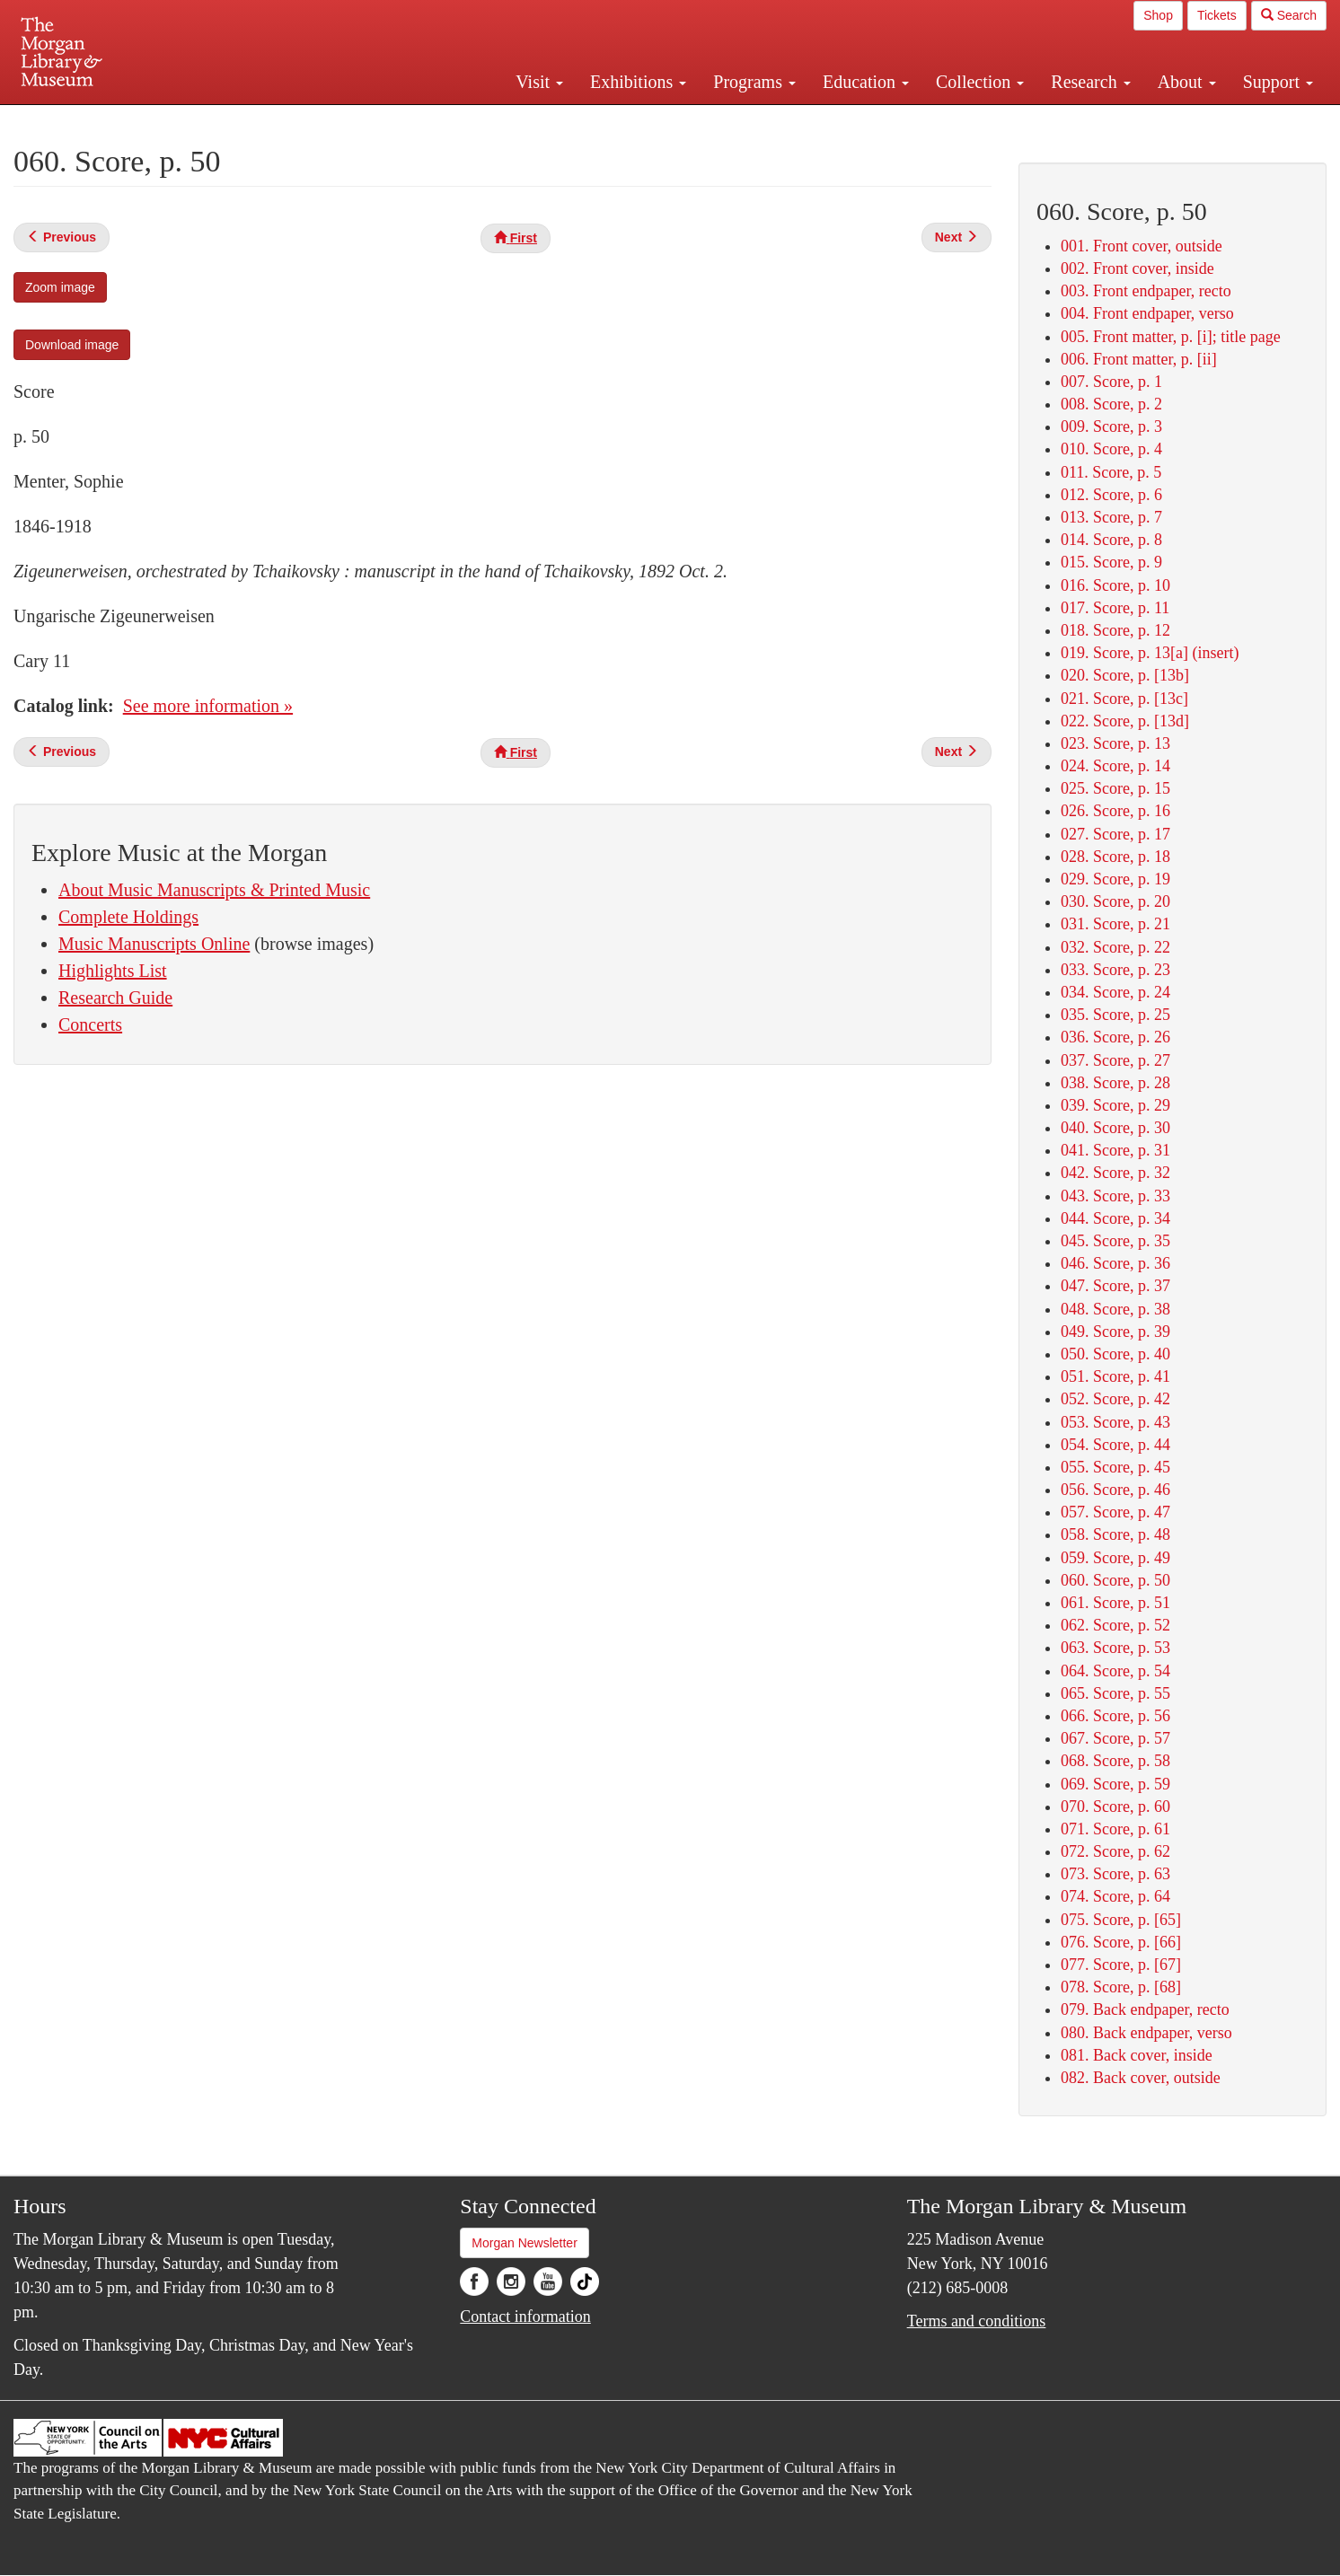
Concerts (90, 1024)
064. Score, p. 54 (1115, 1671)
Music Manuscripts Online (154, 944)
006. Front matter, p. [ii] (1139, 359)
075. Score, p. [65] (1121, 1920)
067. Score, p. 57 (1115, 1738)
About (1187, 82)
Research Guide (115, 997)
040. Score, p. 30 (1115, 1128)
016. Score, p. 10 (1115, 585)
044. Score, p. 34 (1115, 1218)
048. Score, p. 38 (1115, 1309)
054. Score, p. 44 (1115, 1445)
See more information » (208, 706)
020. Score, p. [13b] (1125, 675)
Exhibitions (638, 82)
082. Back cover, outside (1141, 2078)
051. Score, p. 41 (1115, 1376)
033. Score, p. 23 (1115, 970)
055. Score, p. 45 (1115, 1467)
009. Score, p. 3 (1111, 426)
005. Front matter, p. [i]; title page (1171, 337)
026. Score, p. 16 (1115, 811)
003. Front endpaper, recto (1146, 291)
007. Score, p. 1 (1111, 382)
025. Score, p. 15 (1115, 788)
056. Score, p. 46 (1115, 1490)
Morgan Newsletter (524, 2243)
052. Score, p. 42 (1115, 1399)
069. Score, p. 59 (1115, 1784)
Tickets (1217, 15)
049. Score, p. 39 (1115, 1332)
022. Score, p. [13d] (1125, 721)
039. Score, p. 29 (1115, 1105)
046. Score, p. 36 (1115, 1263)
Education (866, 82)
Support (1278, 82)
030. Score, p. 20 (1115, 901)
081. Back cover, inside (1136, 2055)
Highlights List (112, 970)
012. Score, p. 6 (1111, 495)
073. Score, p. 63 (1115, 1874)
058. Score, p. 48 (1115, 1534)
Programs (754, 82)
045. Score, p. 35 (1115, 1241)
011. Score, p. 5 (1111, 472)
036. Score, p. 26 (1115, 1037)
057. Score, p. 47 (1115, 1512)
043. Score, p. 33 (1115, 1196)
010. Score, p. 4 (1111, 449)
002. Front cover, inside (1137, 268)
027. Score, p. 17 (1115, 834)
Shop (1158, 15)
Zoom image (60, 287)
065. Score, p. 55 (1115, 1693)
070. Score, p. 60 (1115, 1807)
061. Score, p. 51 (1115, 1603)
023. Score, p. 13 (1115, 743)
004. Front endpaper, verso (1147, 313)
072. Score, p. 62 (1115, 1851)
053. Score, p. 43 (1115, 1422)
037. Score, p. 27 (1115, 1060)
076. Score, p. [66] (1121, 1942)
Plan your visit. (456, 120)
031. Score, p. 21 (1115, 924)
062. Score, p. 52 (1115, 1625)
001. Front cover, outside (1141, 246)
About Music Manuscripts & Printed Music (214, 890)
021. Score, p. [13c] (1124, 699)
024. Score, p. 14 (1115, 766)
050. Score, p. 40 (1115, 1354)
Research (1090, 82)
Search (1289, 15)
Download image (72, 345)
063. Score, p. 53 (1115, 1648)
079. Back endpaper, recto (1145, 2009)
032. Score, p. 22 (1115, 947)
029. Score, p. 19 (1115, 879)
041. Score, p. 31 (1115, 1150)
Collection (980, 82)
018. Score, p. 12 (1115, 630)
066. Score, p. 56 (1115, 1716)
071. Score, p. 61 (1115, 1829)
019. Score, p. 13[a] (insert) (1150, 653)
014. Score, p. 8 (1111, 540)
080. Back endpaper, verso (1146, 2033)
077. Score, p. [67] (1121, 1965)
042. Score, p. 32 (1115, 1173)
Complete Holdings (128, 917)
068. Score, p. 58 (1115, 1761)
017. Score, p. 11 (1115, 608)
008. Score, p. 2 (1111, 404)
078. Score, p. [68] (1121, 1987)
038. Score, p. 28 (1115, 1083)
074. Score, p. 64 (1115, 1896)
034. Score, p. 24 (1115, 992)
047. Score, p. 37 (1115, 1286)
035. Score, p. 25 (1115, 1015)
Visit (539, 82)
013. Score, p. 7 (1111, 517)
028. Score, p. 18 (1115, 857)
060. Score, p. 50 (1115, 1580)
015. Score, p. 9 (1111, 562)
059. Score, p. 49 (1115, 1558)
